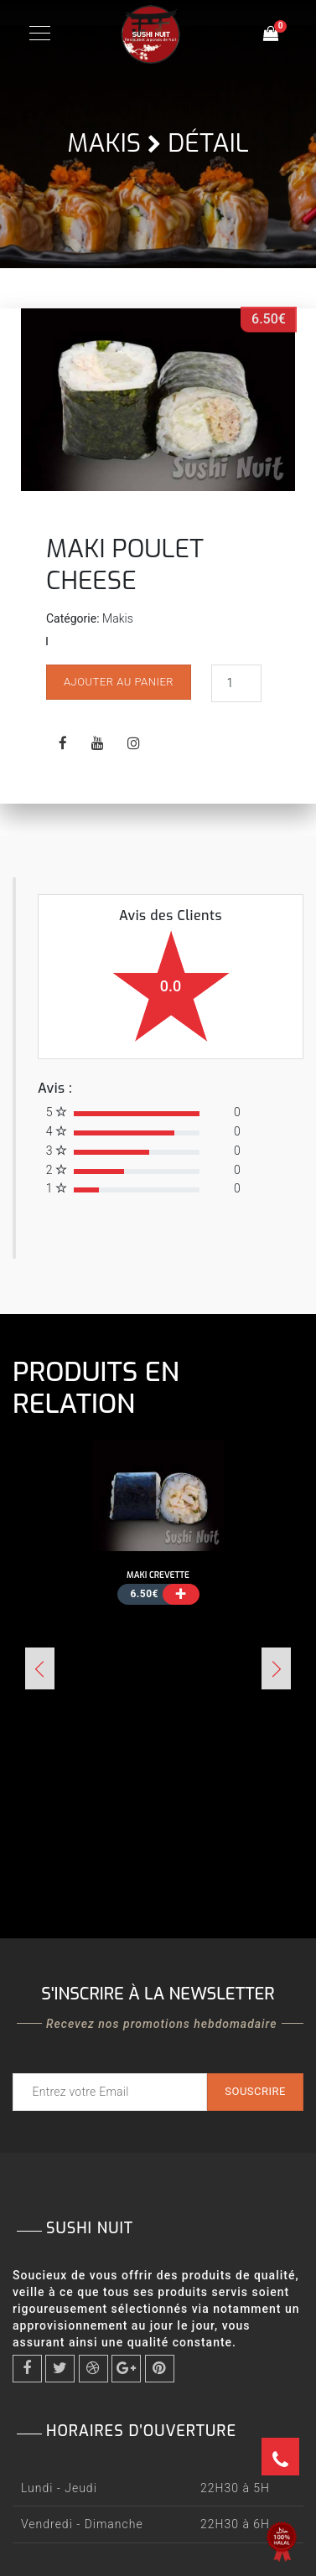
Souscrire (255, 2091)
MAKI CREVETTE (158, 1575)
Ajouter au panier (119, 681)
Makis (104, 143)
